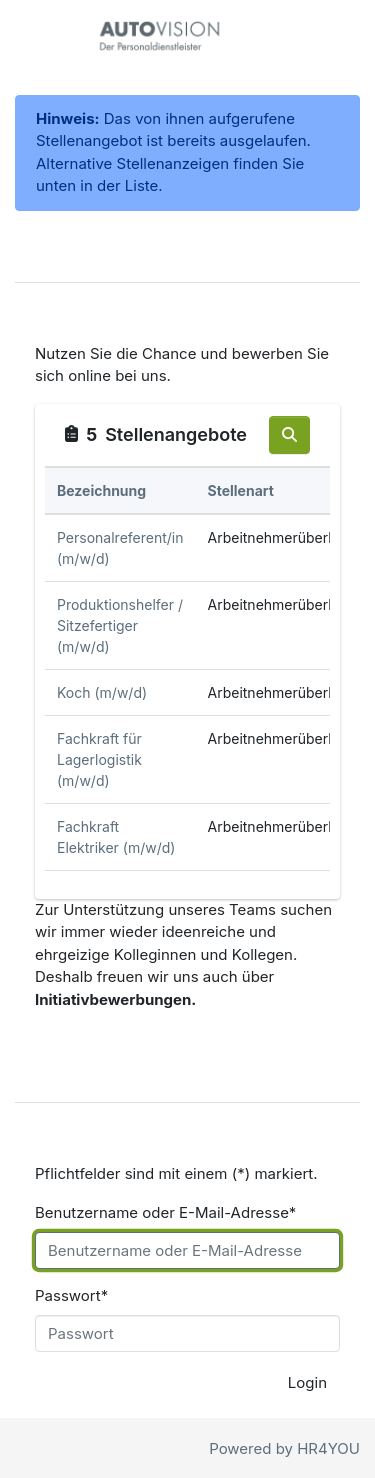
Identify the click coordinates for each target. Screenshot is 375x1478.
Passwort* (71, 1295)
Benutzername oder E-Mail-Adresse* (165, 1212)
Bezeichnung (101, 490)
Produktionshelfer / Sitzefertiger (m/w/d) (120, 625)
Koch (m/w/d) (102, 692)
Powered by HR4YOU (284, 1448)
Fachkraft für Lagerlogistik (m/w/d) (99, 759)
